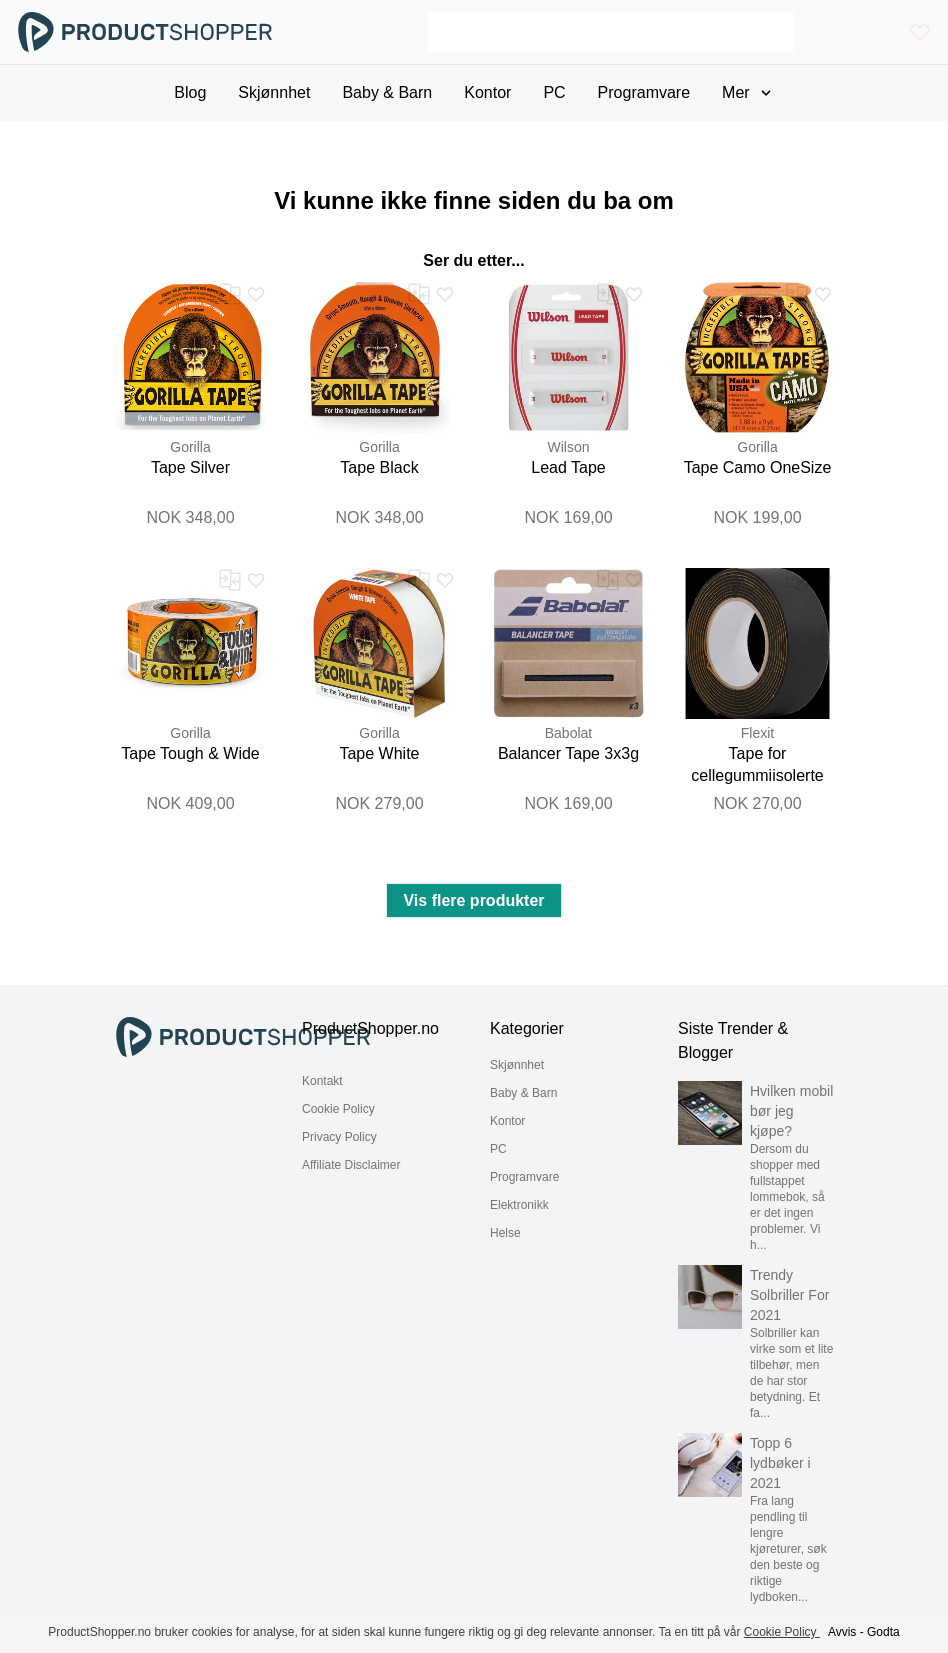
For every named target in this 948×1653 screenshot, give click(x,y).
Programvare (524, 1177)
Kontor (507, 1121)
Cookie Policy (338, 1109)
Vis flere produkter (473, 900)
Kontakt (322, 1081)
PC (498, 1149)
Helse (505, 1233)
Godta (883, 1632)
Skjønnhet (517, 1065)
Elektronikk (519, 1205)
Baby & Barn (523, 1093)
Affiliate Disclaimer (351, 1165)
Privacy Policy (339, 1137)
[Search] (611, 32)
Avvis (842, 1632)
